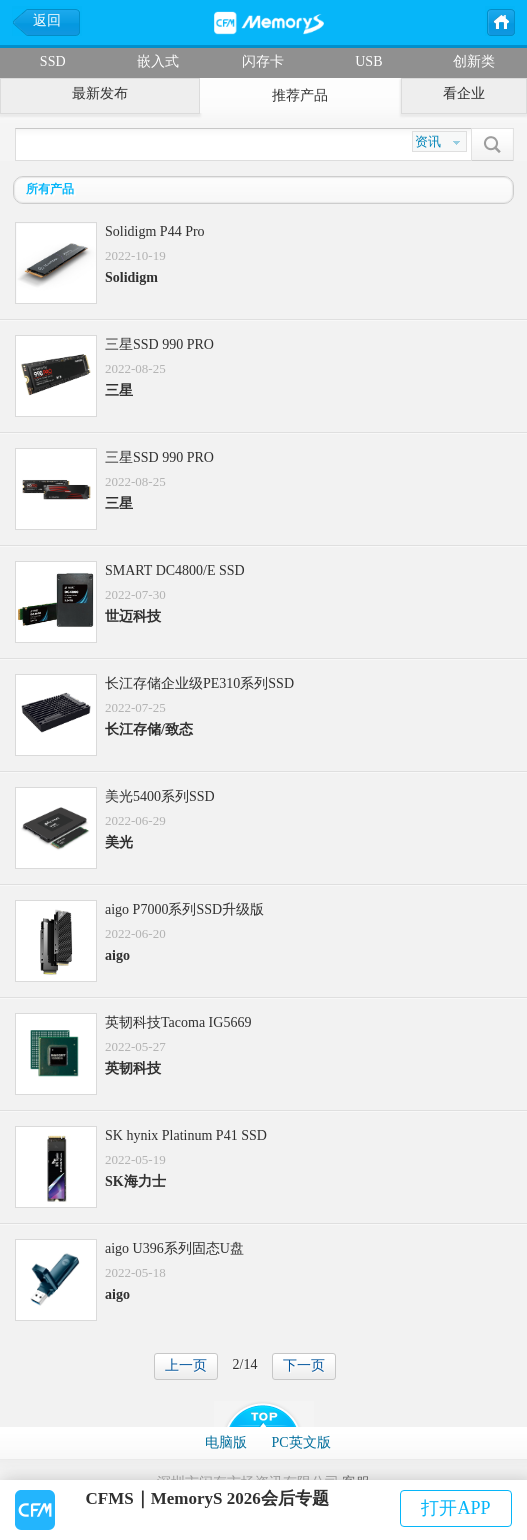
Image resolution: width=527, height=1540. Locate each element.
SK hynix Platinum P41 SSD (186, 1135)
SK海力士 (135, 1181)
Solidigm (131, 277)
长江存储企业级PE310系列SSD (199, 683)
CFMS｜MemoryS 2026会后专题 (207, 1498)
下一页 (304, 1365)
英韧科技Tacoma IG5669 (178, 1022)
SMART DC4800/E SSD (175, 570)
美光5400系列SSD (160, 796)
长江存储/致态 (149, 729)
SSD (53, 61)
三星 (119, 390)
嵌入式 (158, 61)
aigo (117, 955)
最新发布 (100, 93)
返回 (47, 20)
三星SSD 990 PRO (159, 344)
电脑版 (226, 1442)
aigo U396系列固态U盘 (174, 1248)
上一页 (186, 1365)
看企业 (464, 93)
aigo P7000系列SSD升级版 (184, 909)
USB (368, 61)
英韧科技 (133, 1068)
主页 (500, 21)
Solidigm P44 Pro (155, 231)
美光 (119, 842)
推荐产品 (300, 95)
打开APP (455, 1508)
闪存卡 (263, 61)
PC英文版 (300, 1442)
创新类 (474, 61)
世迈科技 (133, 616)
